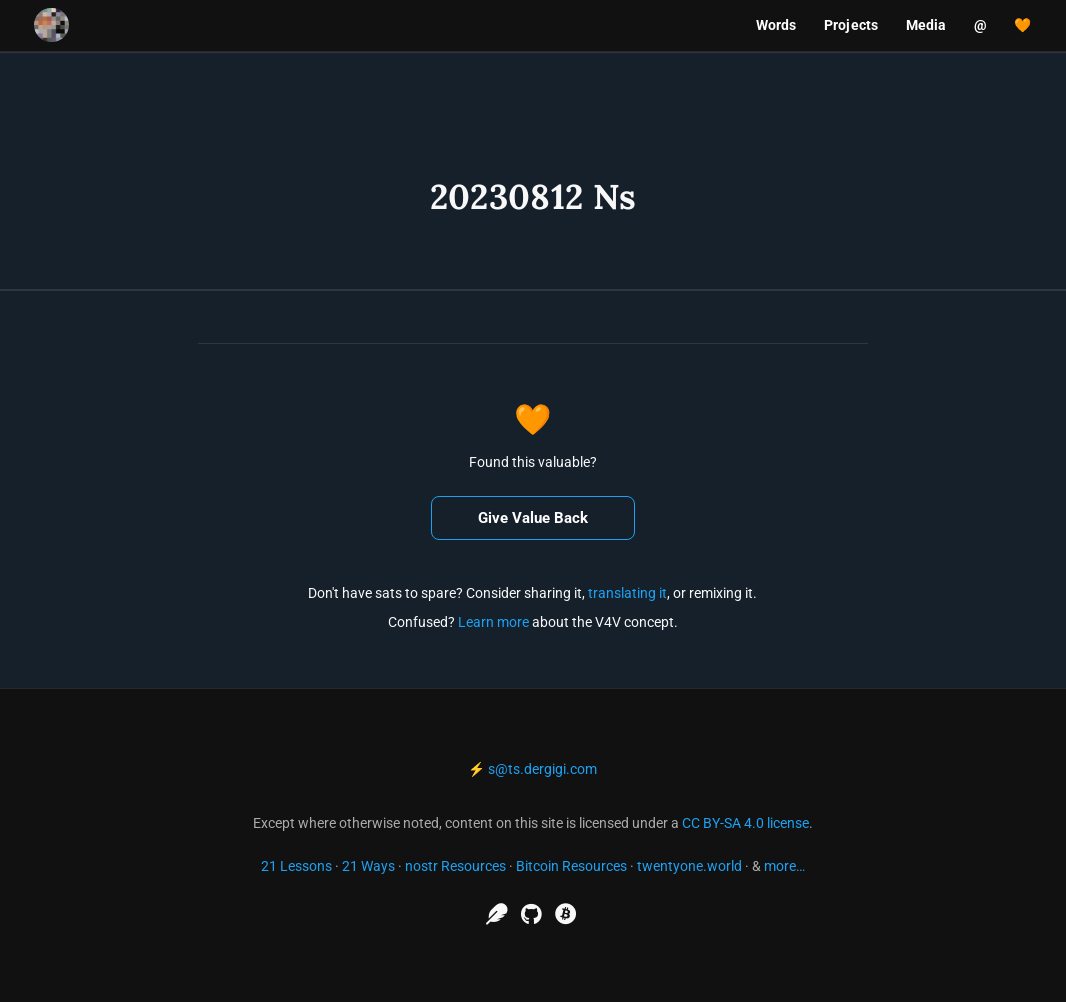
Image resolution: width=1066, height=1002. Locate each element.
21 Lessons (296, 866)
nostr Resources (455, 866)
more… (784, 866)
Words (776, 25)
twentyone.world (689, 866)
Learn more (493, 622)
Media (926, 25)
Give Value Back (533, 518)
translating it (627, 593)
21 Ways (368, 866)
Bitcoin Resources (571, 866)
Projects (851, 25)
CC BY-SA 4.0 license (745, 823)
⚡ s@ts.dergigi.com (532, 769)
